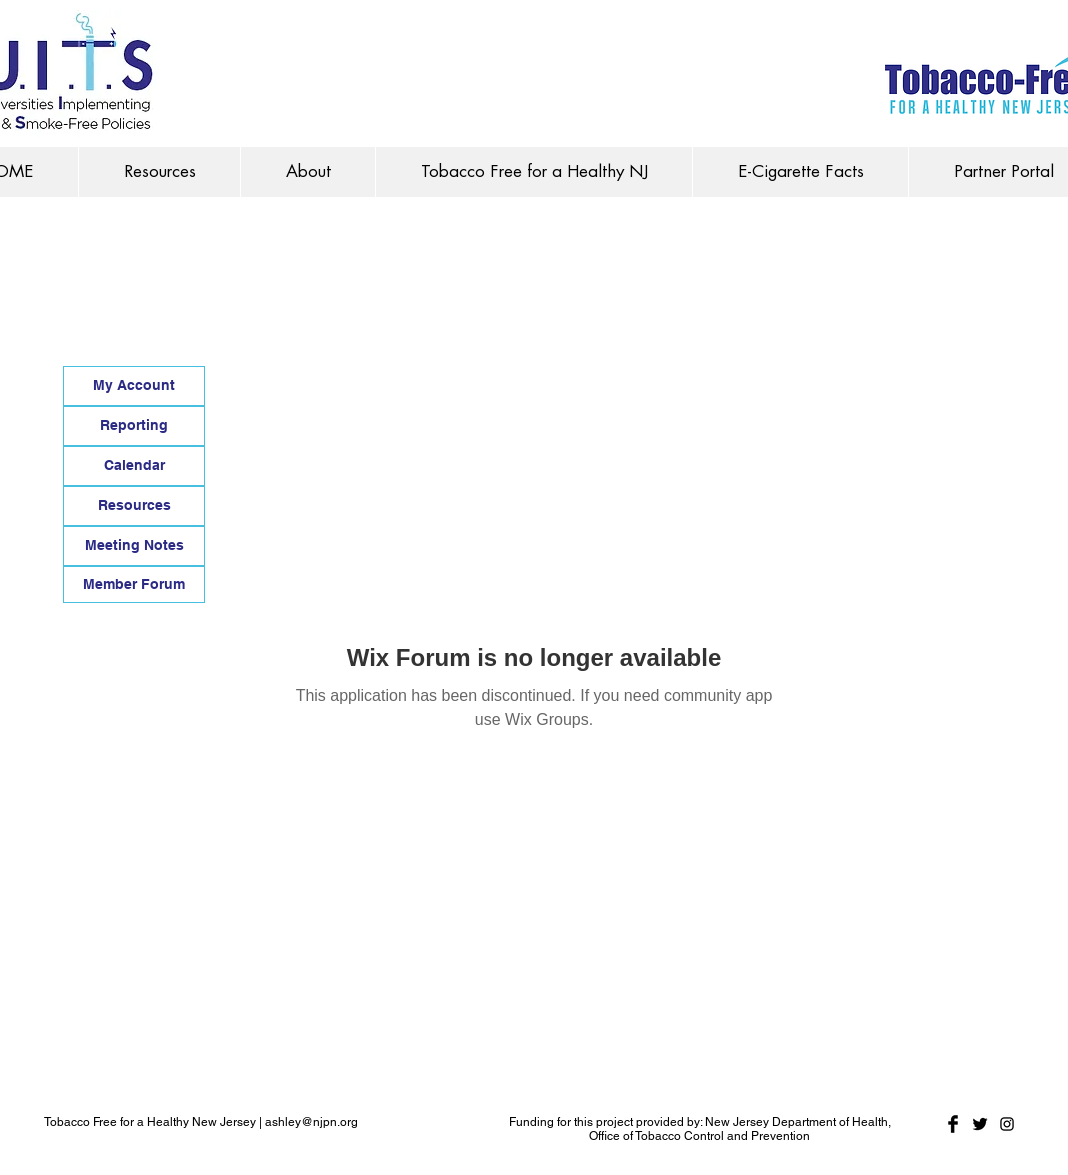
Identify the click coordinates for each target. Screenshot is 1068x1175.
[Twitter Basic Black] (980, 1124)
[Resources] (134, 506)
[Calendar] (134, 466)
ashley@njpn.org (311, 1122)
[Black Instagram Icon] (1007, 1124)
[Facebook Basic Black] (953, 1124)
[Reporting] (134, 426)
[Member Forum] (134, 584)
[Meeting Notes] (134, 546)
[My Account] (134, 386)
